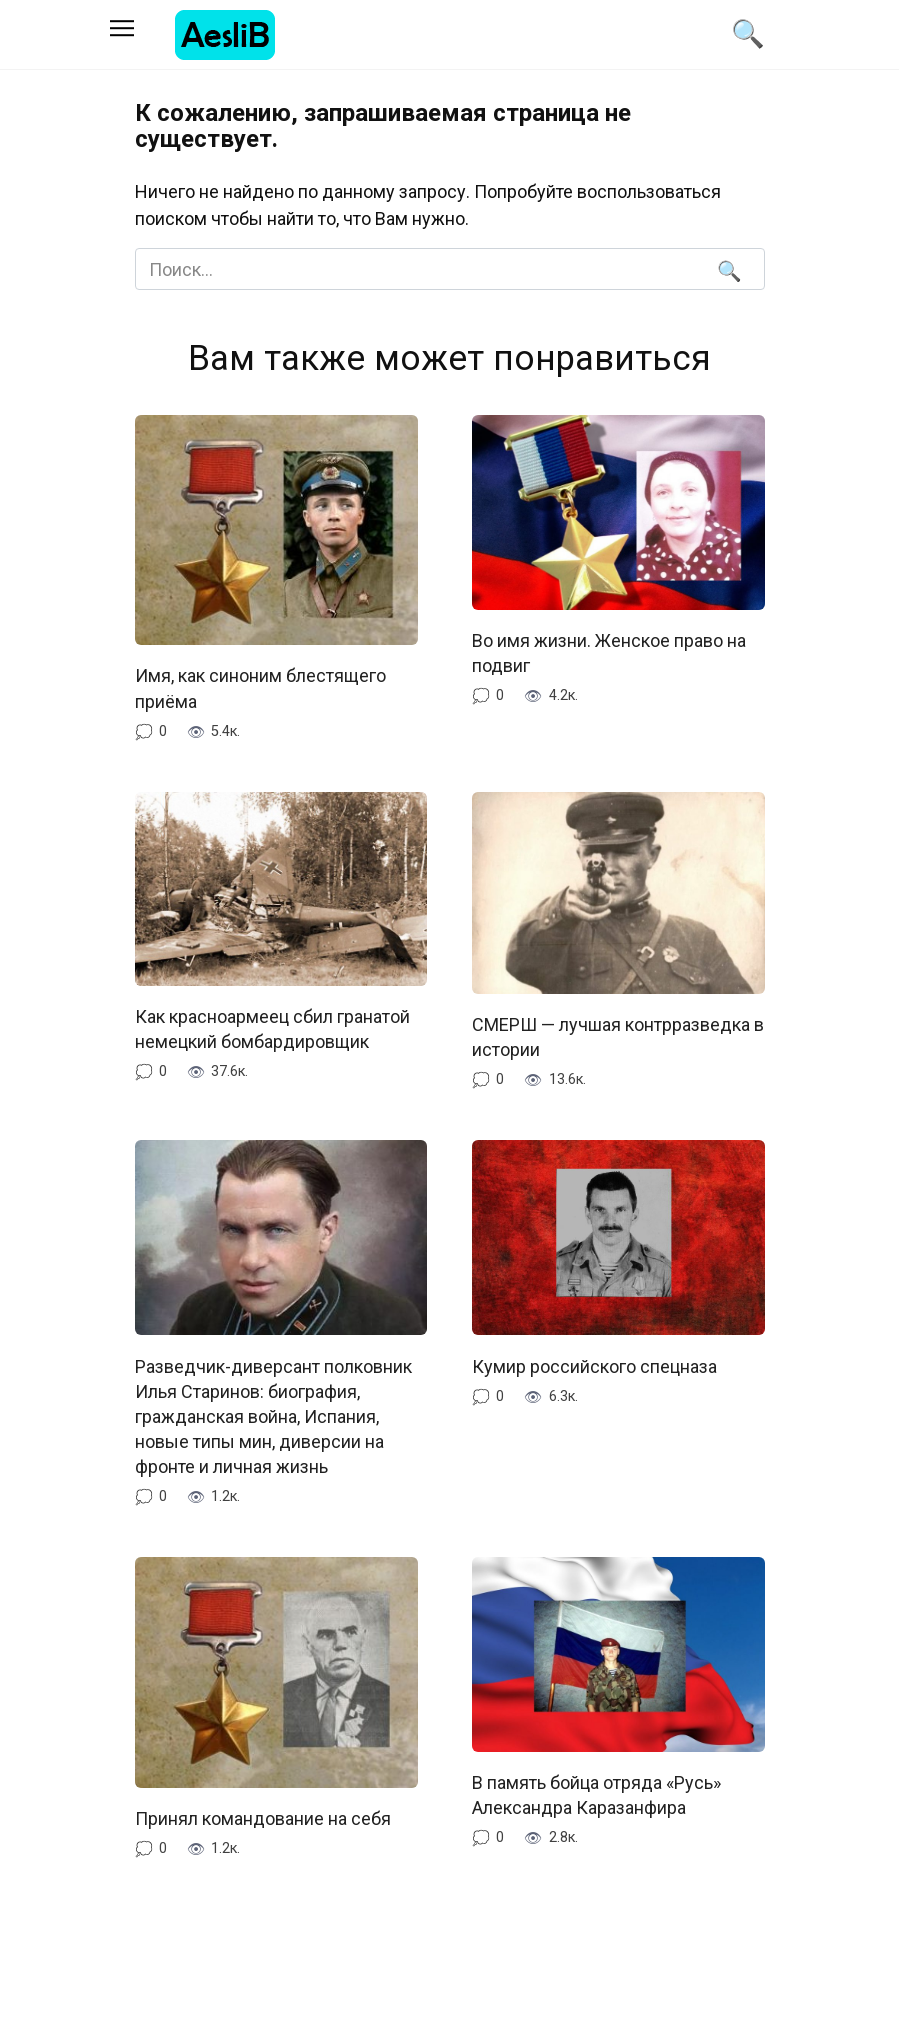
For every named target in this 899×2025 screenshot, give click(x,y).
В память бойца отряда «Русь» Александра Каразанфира (596, 1795)
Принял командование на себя (263, 1818)
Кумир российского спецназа (594, 1365)
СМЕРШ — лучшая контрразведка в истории (618, 1037)
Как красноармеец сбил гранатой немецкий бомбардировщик (272, 1029)
